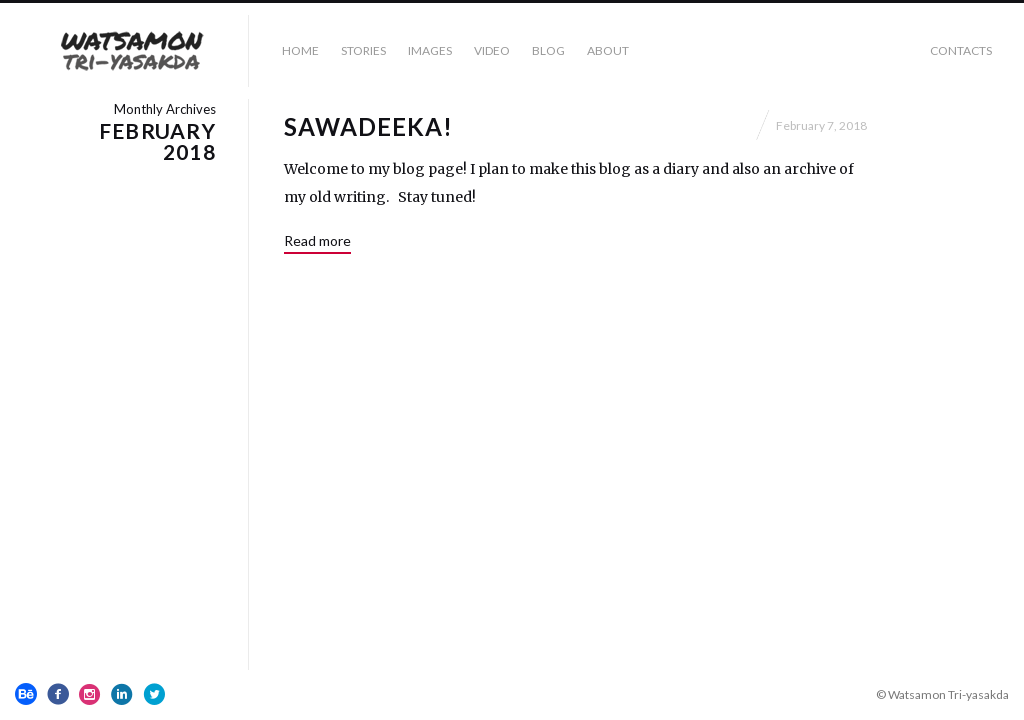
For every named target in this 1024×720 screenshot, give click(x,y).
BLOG (548, 50)
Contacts (961, 50)
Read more (317, 240)
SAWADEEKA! (368, 126)
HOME (300, 50)
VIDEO (492, 50)
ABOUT (608, 50)
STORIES (363, 50)
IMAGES (430, 50)
